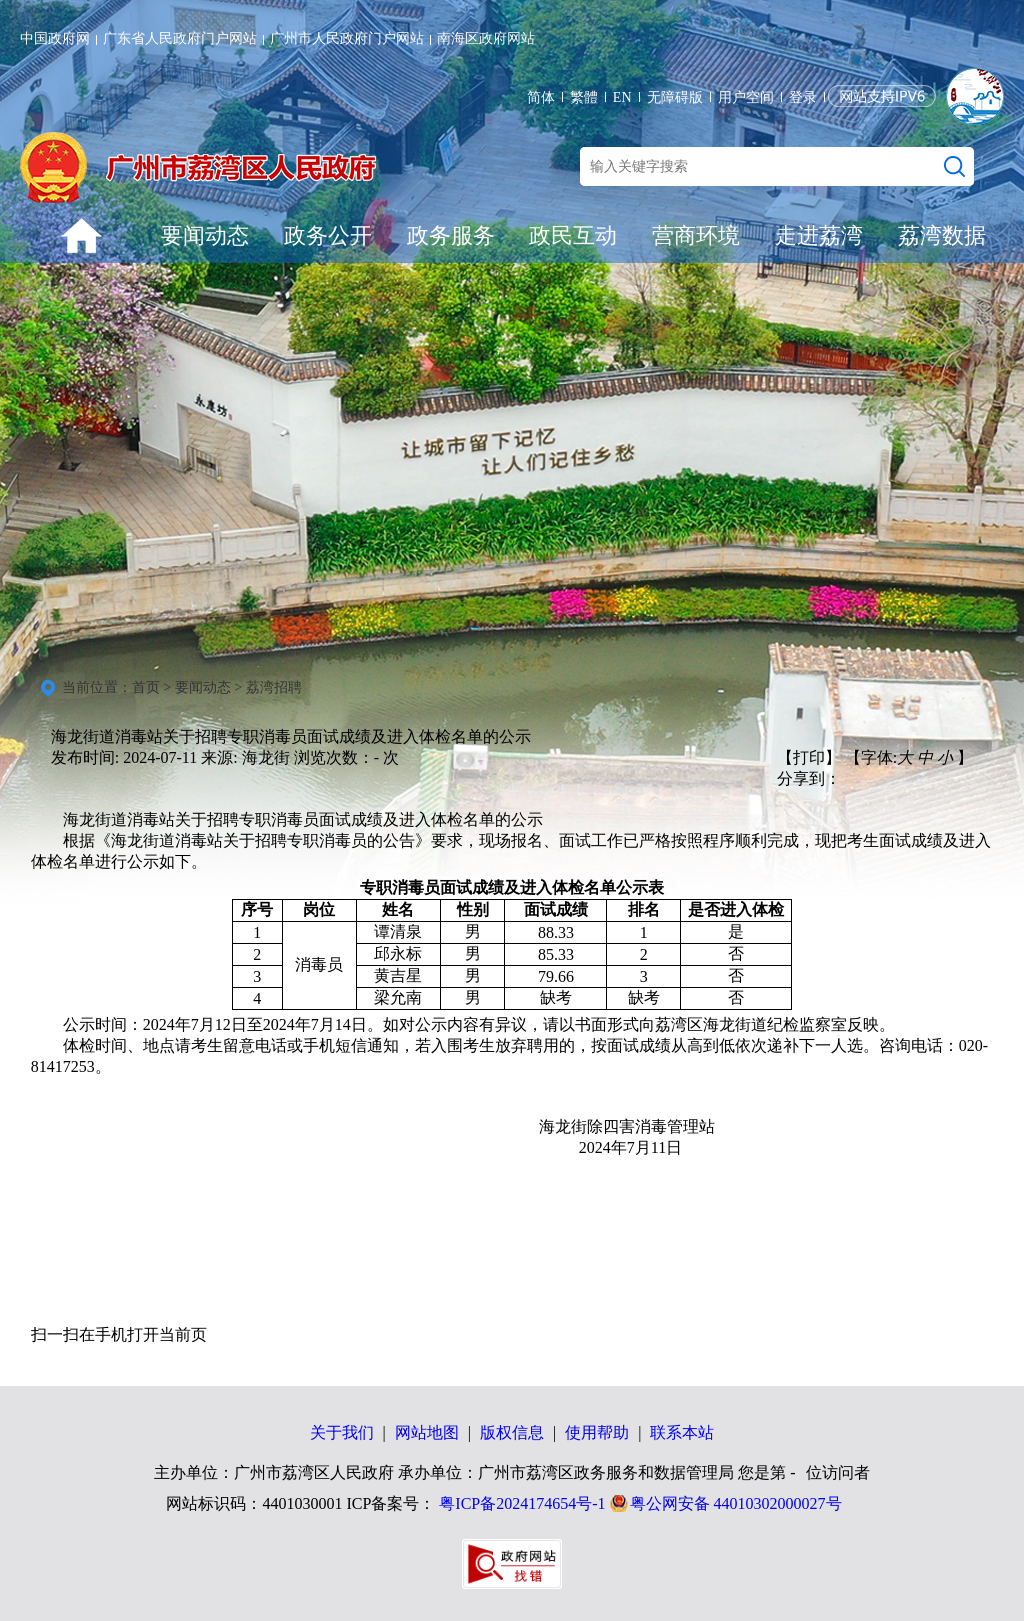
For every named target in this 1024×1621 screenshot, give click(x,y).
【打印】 (809, 757)
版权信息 (512, 1432)
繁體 (584, 97)
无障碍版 (675, 97)
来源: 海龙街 (245, 757)
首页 (146, 687)
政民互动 (573, 235)
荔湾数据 (942, 235)
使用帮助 (597, 1432)
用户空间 (746, 97)
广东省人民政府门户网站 (180, 38)
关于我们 (342, 1432)
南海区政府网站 (486, 38)
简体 (541, 97)
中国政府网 (55, 38)
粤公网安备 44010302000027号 (736, 1503)
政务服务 (451, 235)
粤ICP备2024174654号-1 (522, 1503)
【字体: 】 (909, 757)
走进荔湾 (819, 235)
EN (622, 97)
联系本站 (682, 1432)
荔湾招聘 (274, 687)
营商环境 (696, 235)
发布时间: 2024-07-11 (124, 757)
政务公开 (328, 235)
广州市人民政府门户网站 (347, 38)
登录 (803, 97)
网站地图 (427, 1432)
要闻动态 (205, 235)
